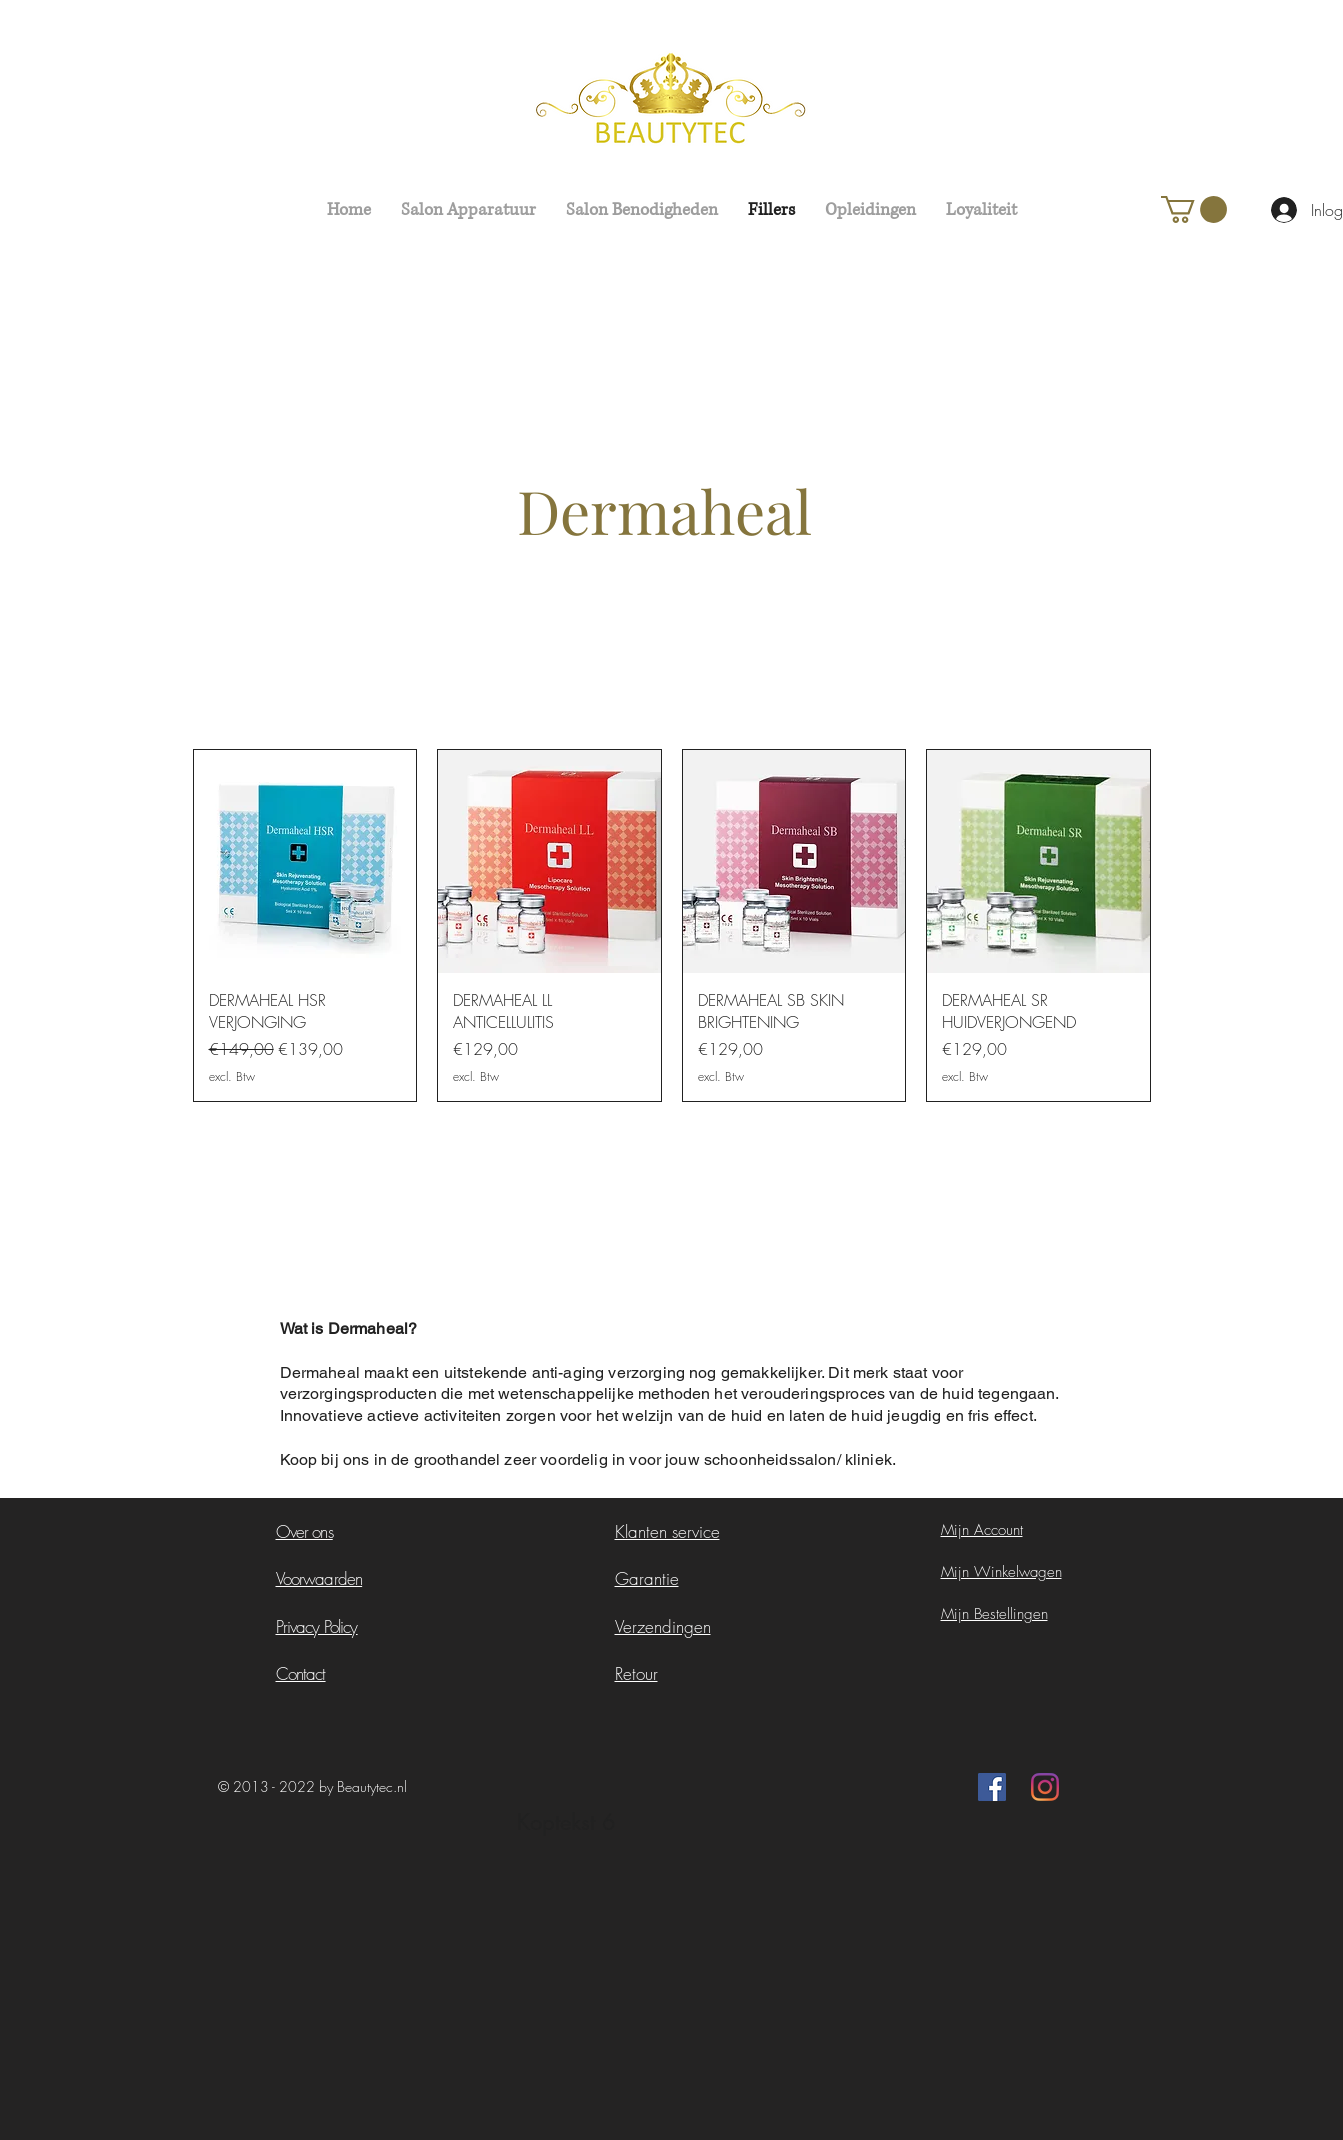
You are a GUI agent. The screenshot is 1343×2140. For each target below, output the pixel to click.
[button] (1194, 209)
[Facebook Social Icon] (992, 1787)
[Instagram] (1045, 1787)
